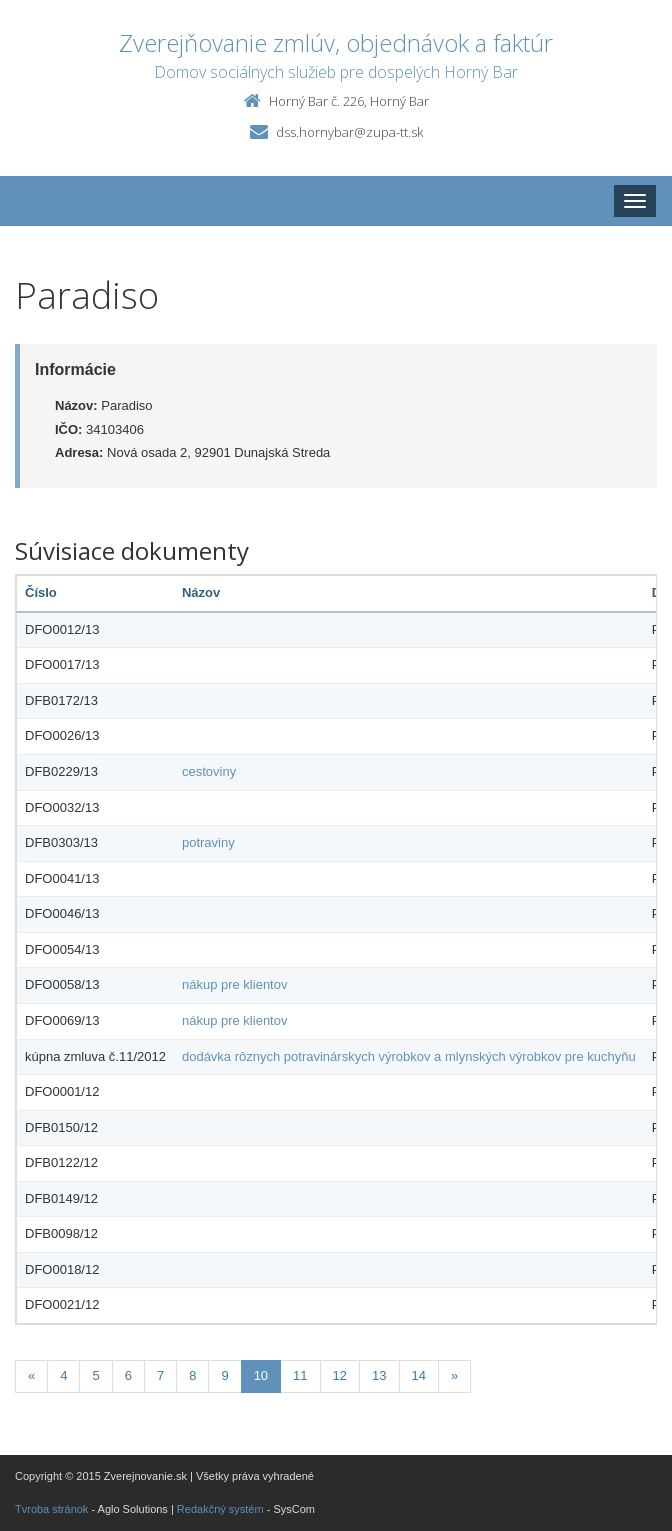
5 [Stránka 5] (95, 1375)
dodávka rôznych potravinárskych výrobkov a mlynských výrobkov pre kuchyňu (409, 1056)
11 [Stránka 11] (300, 1375)
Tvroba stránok (51, 1509)
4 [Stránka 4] (63, 1375)
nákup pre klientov (235, 984)
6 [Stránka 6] (128, 1375)
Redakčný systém (220, 1509)
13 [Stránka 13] (379, 1375)
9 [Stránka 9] (224, 1375)
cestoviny (209, 771)
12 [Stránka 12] (340, 1375)
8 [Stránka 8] (192, 1375)
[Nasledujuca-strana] (454, 1376)
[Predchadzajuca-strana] (31, 1376)
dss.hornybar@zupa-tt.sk (349, 132)
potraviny (208, 842)
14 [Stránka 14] (419, 1375)
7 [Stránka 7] (160, 1375)
